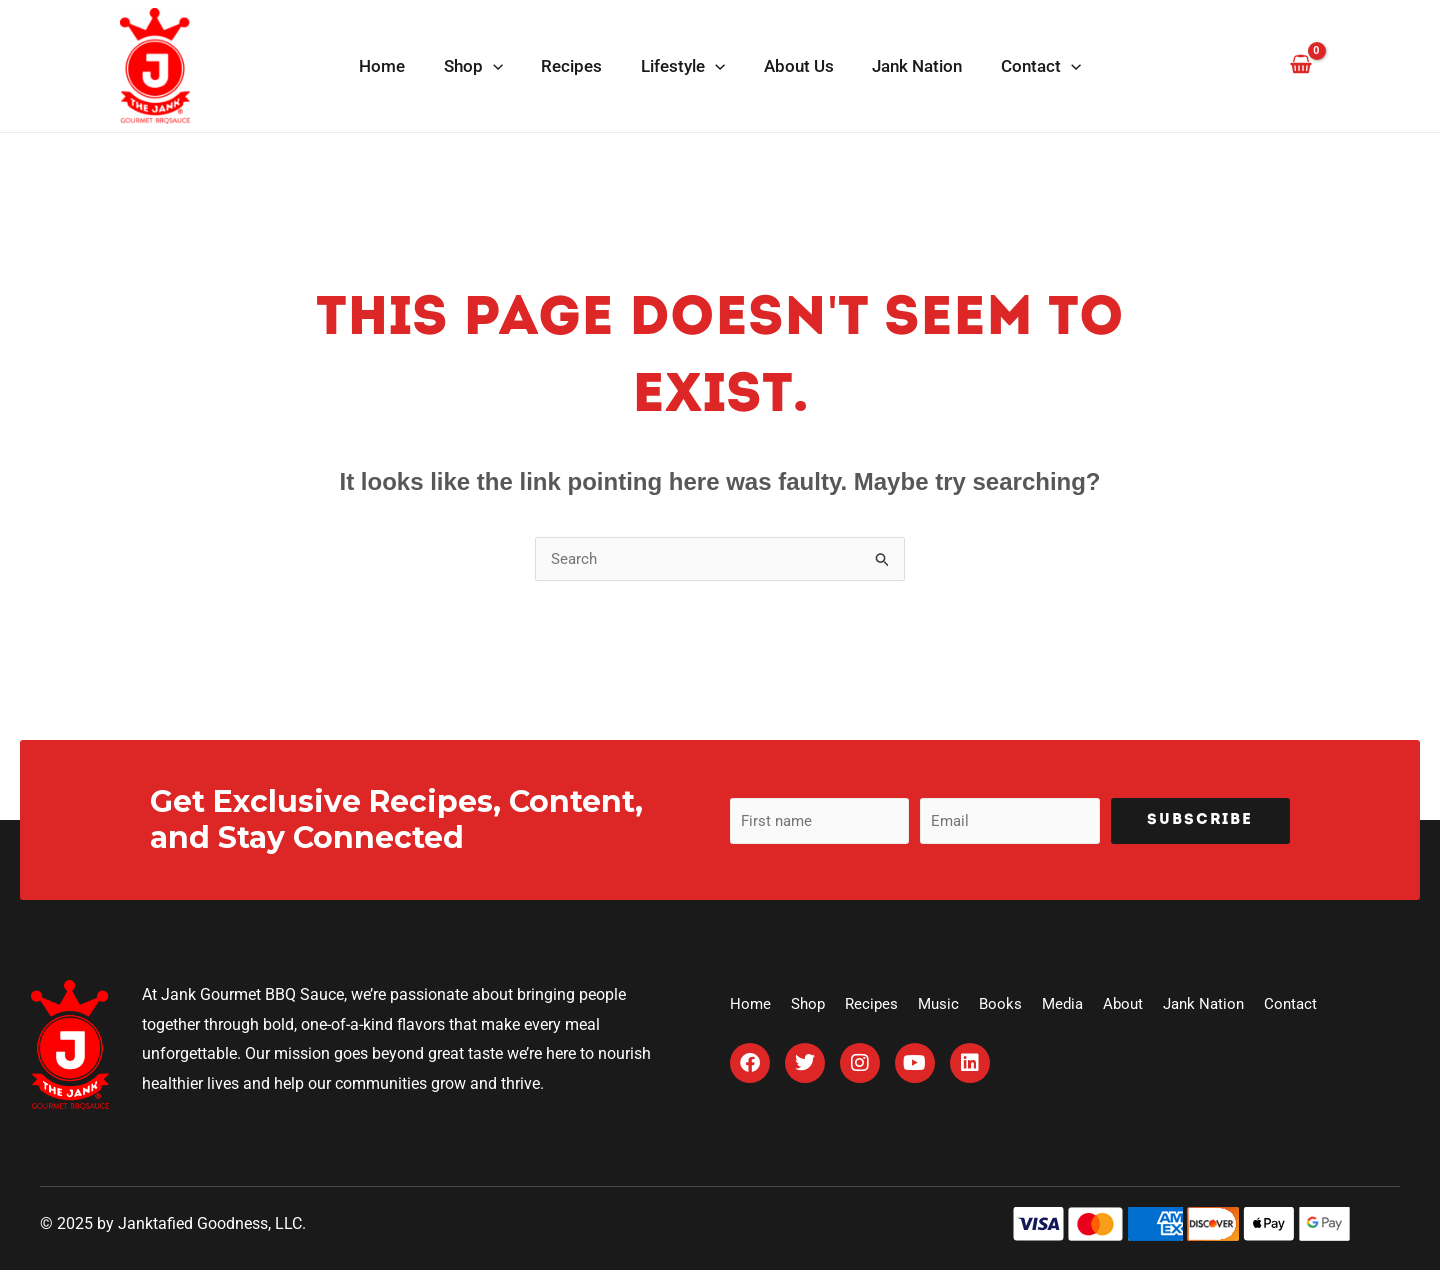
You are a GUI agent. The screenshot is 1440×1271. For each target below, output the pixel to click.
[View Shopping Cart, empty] (1300, 65)
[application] (502, 66)
